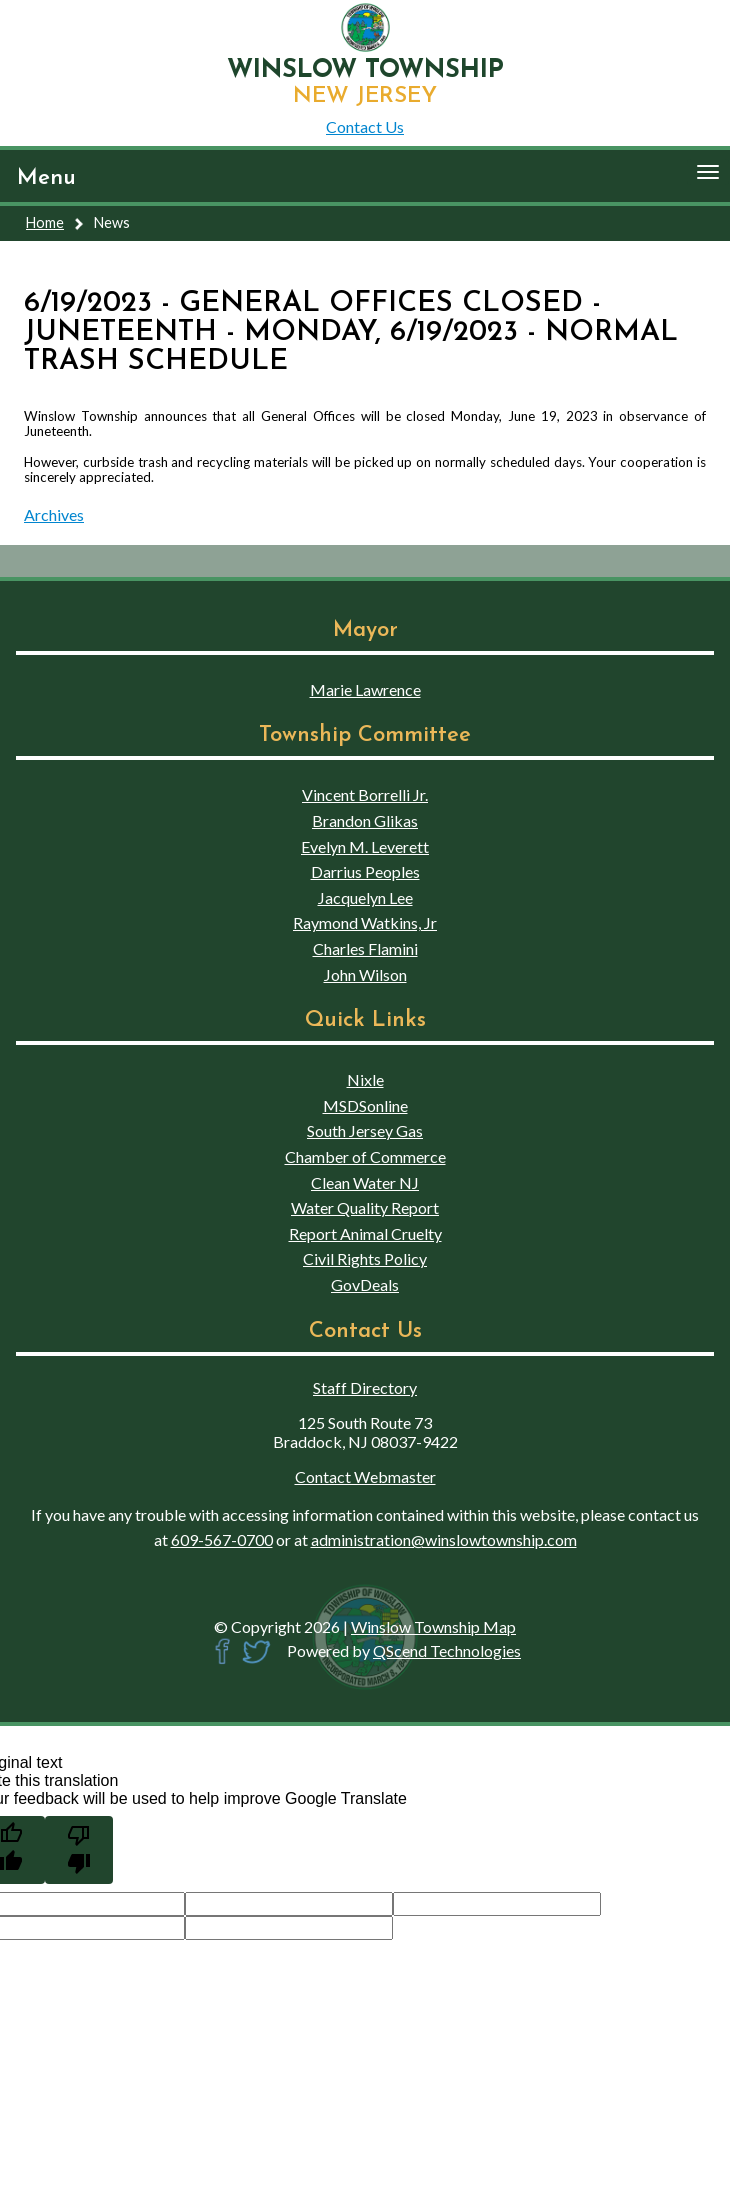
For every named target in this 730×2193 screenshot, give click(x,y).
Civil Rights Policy (365, 1258)
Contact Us (365, 126)
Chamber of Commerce (365, 1156)
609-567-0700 (222, 1539)
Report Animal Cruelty (365, 1233)
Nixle (365, 1079)
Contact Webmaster (365, 1476)
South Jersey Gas (365, 1130)
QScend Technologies (447, 1650)
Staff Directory (365, 1387)
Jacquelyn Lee (365, 897)
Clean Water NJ (365, 1182)
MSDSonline (365, 1105)
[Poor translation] (79, 1850)
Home (45, 222)
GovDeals (365, 1284)
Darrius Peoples (365, 871)
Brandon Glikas (365, 820)
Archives (54, 514)
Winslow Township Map (433, 1626)
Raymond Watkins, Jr (365, 922)
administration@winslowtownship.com (444, 1539)
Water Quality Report (365, 1207)
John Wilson (365, 974)
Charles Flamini (365, 948)
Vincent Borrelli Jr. (365, 794)
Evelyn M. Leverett (365, 846)
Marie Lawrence (365, 689)
